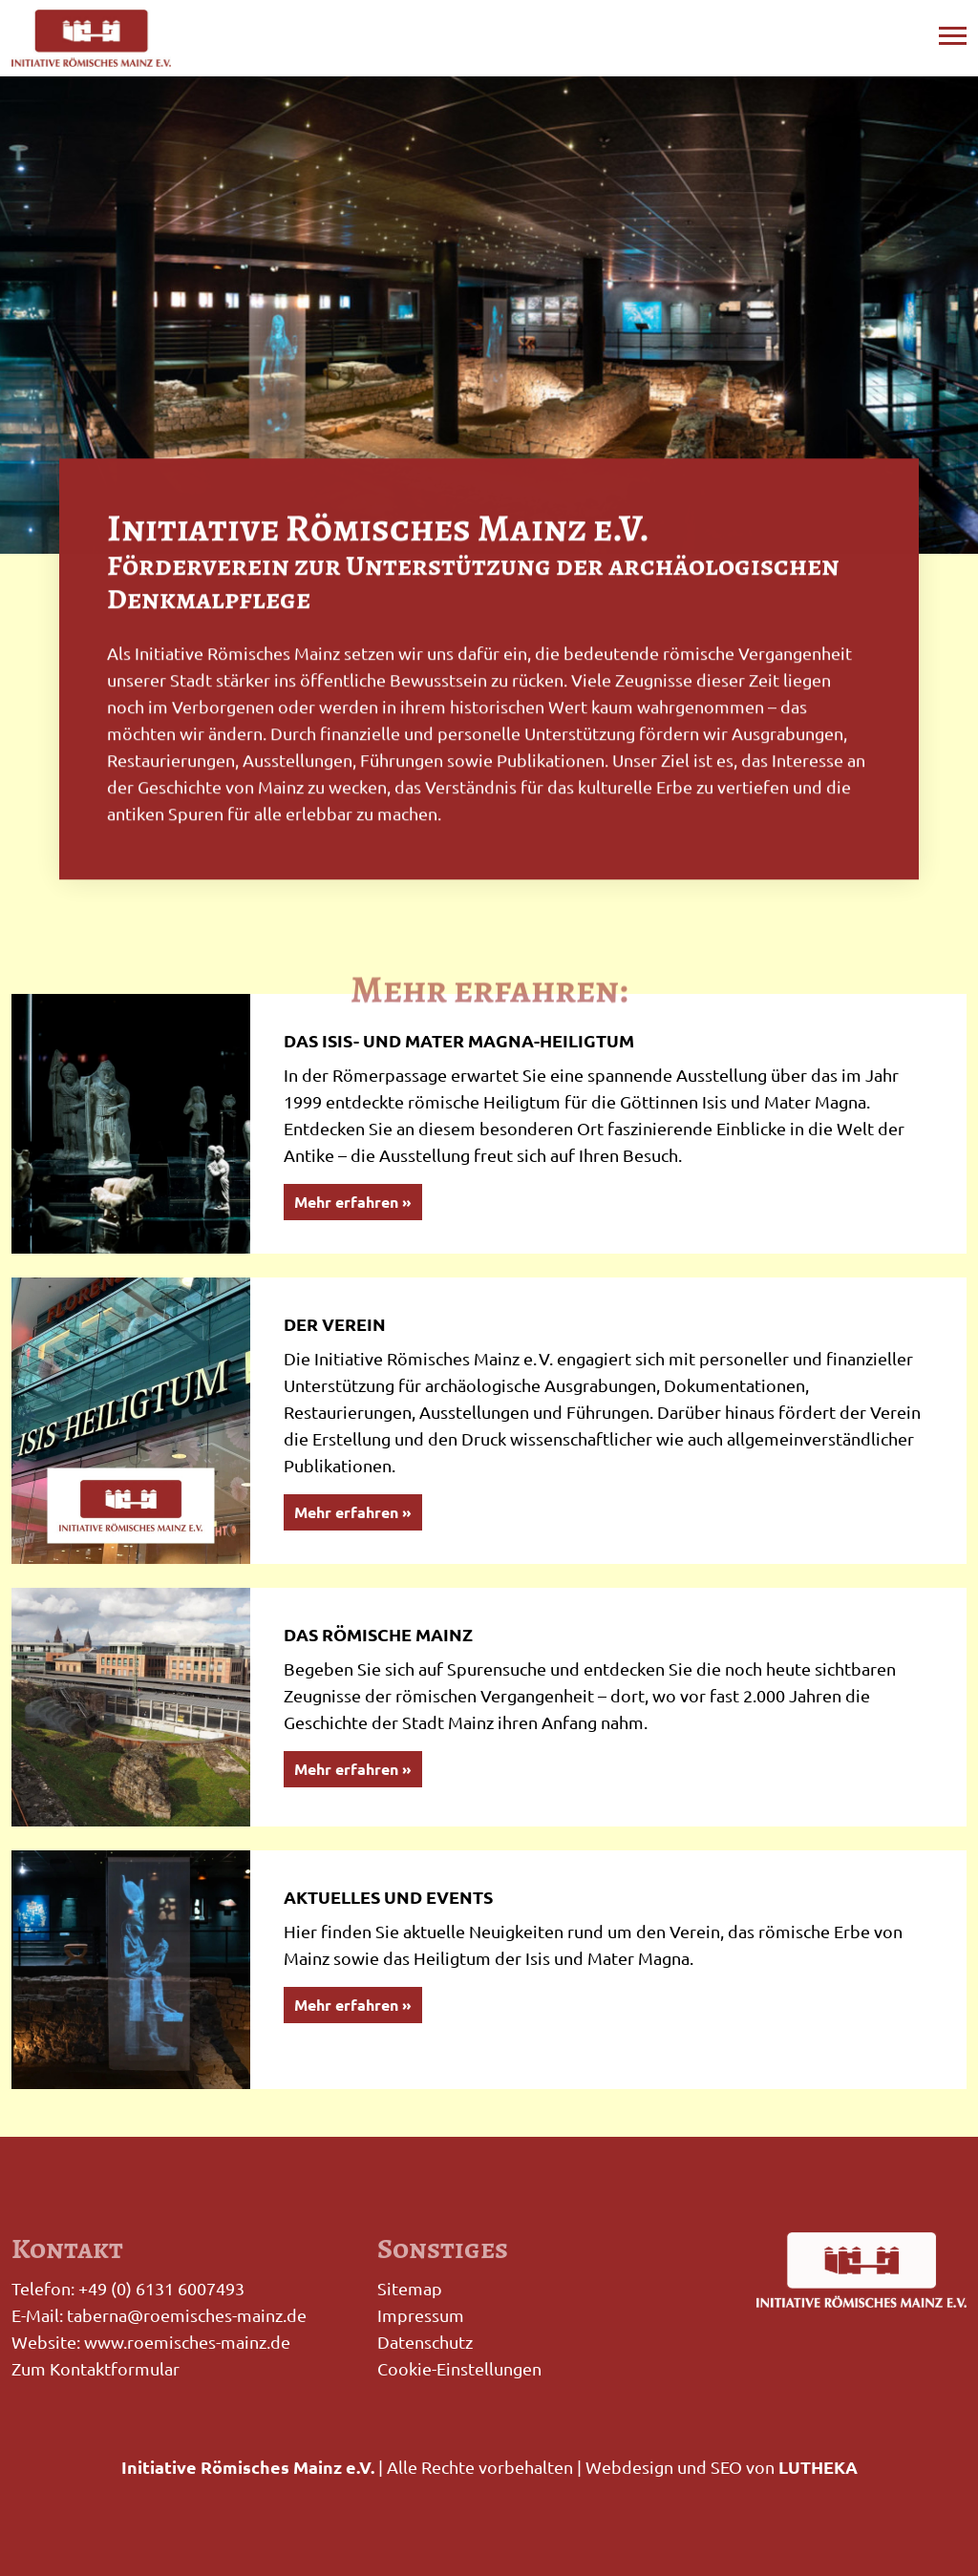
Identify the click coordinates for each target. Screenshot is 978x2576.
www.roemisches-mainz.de (187, 2342)
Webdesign (629, 2467)
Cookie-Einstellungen (459, 2368)
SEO (726, 2467)
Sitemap (409, 2288)
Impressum (420, 2315)
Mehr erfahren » (353, 1202)
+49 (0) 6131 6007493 (161, 2288)
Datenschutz (425, 2342)
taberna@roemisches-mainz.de (187, 2315)
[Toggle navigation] (953, 33)
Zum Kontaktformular (95, 2368)
